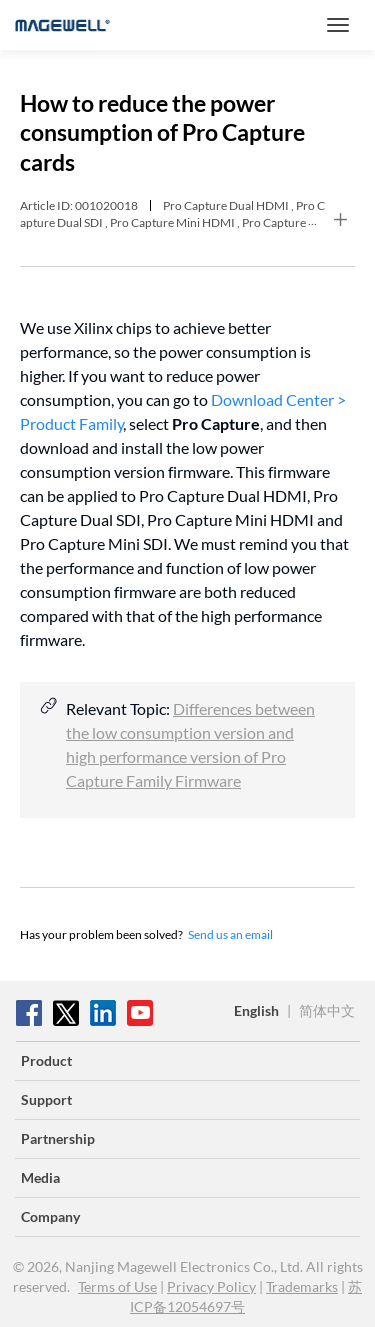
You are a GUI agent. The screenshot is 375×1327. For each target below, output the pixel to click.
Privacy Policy (211, 1286)
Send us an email (230, 934)
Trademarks (302, 1286)
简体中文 (327, 1010)
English (256, 1010)
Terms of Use (117, 1286)
